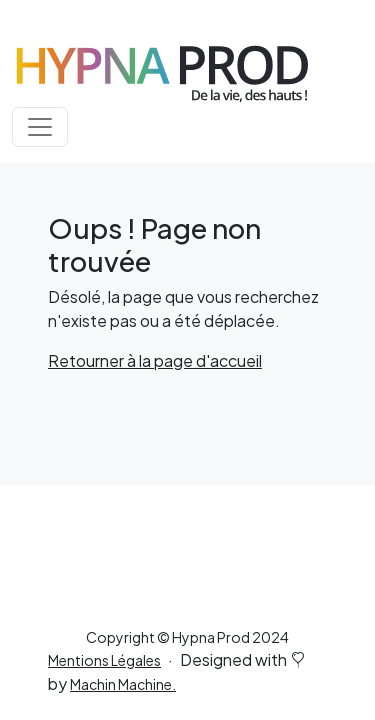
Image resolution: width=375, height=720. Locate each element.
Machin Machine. (123, 684)
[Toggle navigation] (40, 127)
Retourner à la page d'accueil (155, 360)
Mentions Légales (104, 660)
